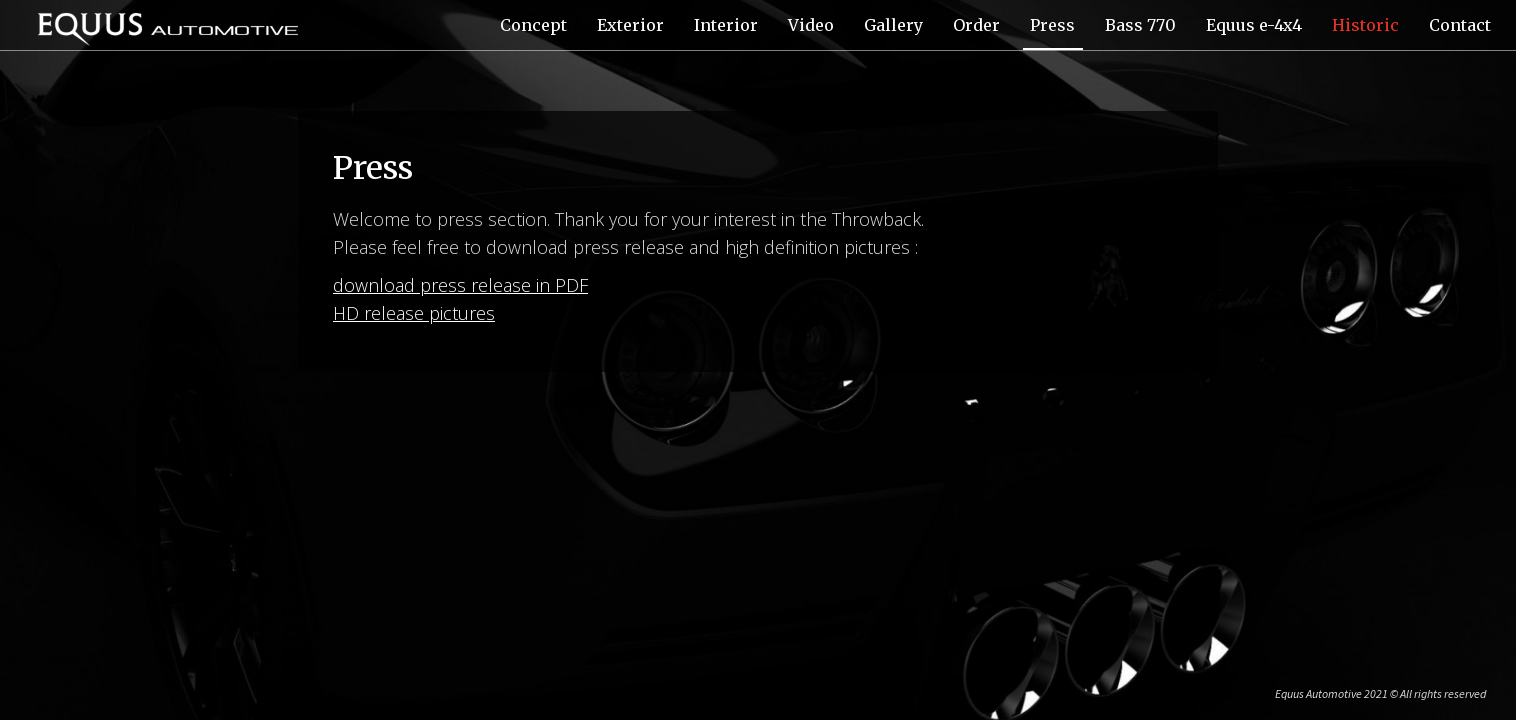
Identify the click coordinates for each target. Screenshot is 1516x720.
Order (976, 25)
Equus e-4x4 (1254, 25)
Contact (1460, 25)
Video (811, 25)
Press (1052, 25)
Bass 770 (1140, 25)
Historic (1365, 25)
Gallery (893, 25)
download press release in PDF (460, 285)
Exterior (630, 25)
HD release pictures (414, 313)
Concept (533, 25)
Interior (726, 25)
